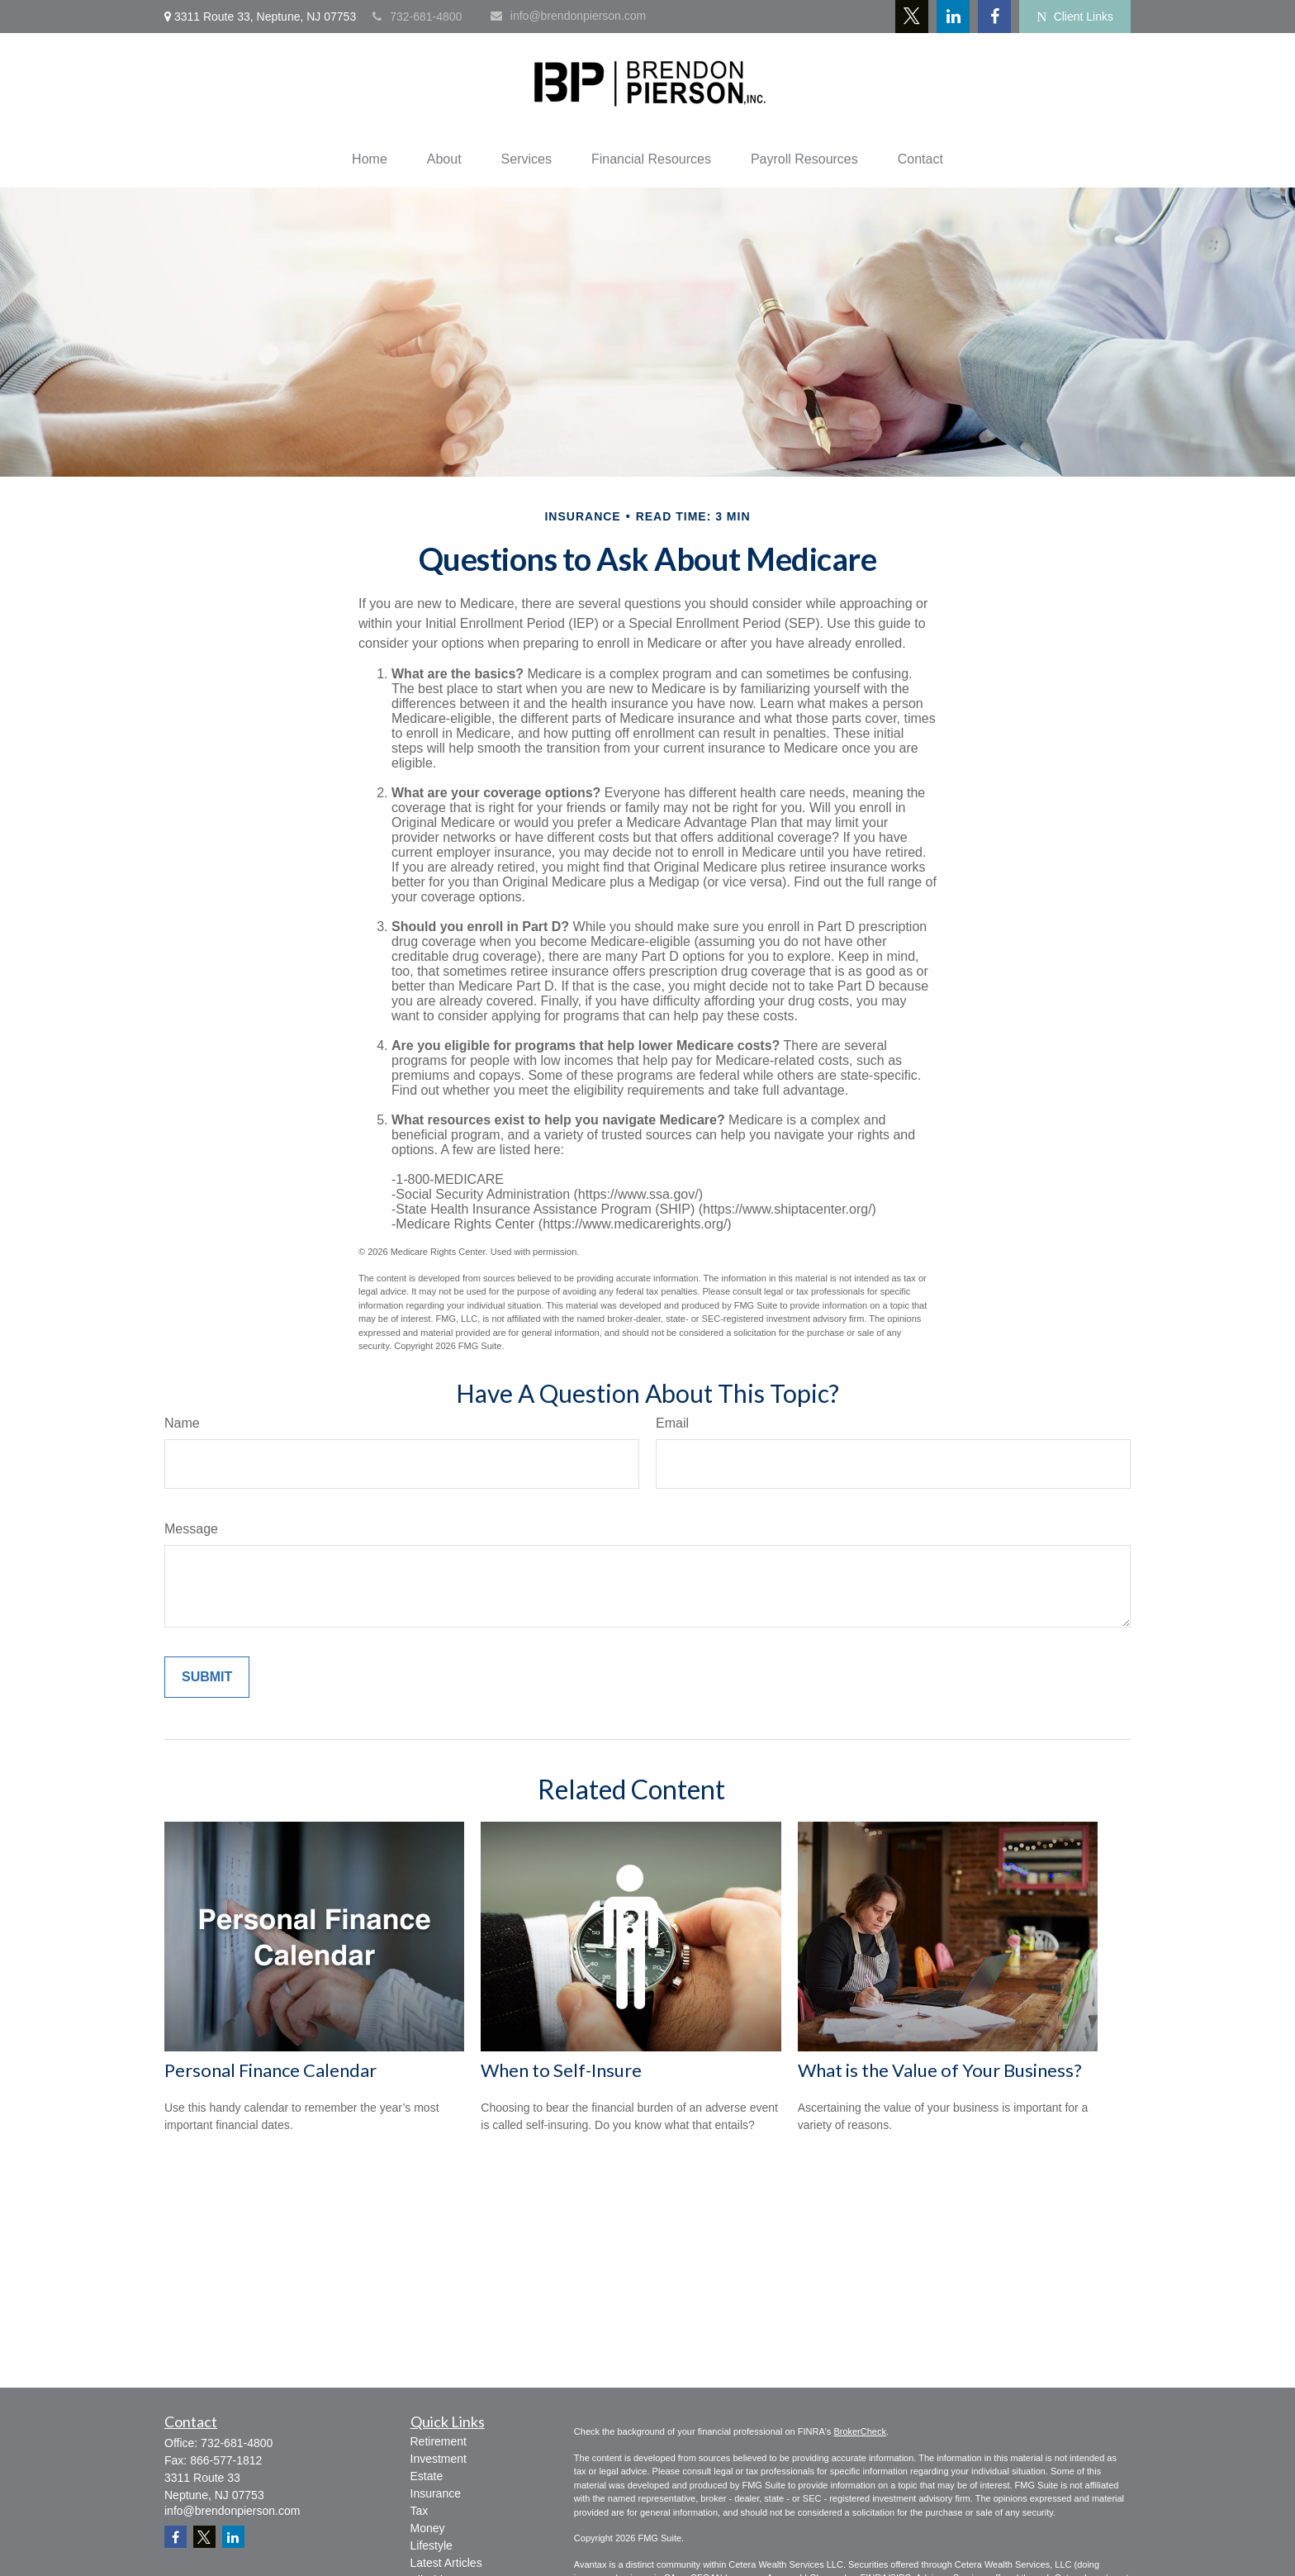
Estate (427, 2476)
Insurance (435, 2493)
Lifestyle (431, 2545)
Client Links (1074, 17)
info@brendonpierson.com (568, 15)
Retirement (438, 2441)
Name (182, 1423)
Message (191, 1529)
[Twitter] (911, 16)
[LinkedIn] (953, 16)
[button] (369, 159)
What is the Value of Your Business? (940, 2070)
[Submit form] (206, 1677)
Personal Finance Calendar (270, 2070)
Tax (419, 2510)
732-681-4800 (417, 16)
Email (672, 1423)
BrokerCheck (859, 2431)
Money (427, 2528)
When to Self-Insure (561, 2070)
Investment (438, 2458)
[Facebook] (994, 16)
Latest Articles (446, 2562)
